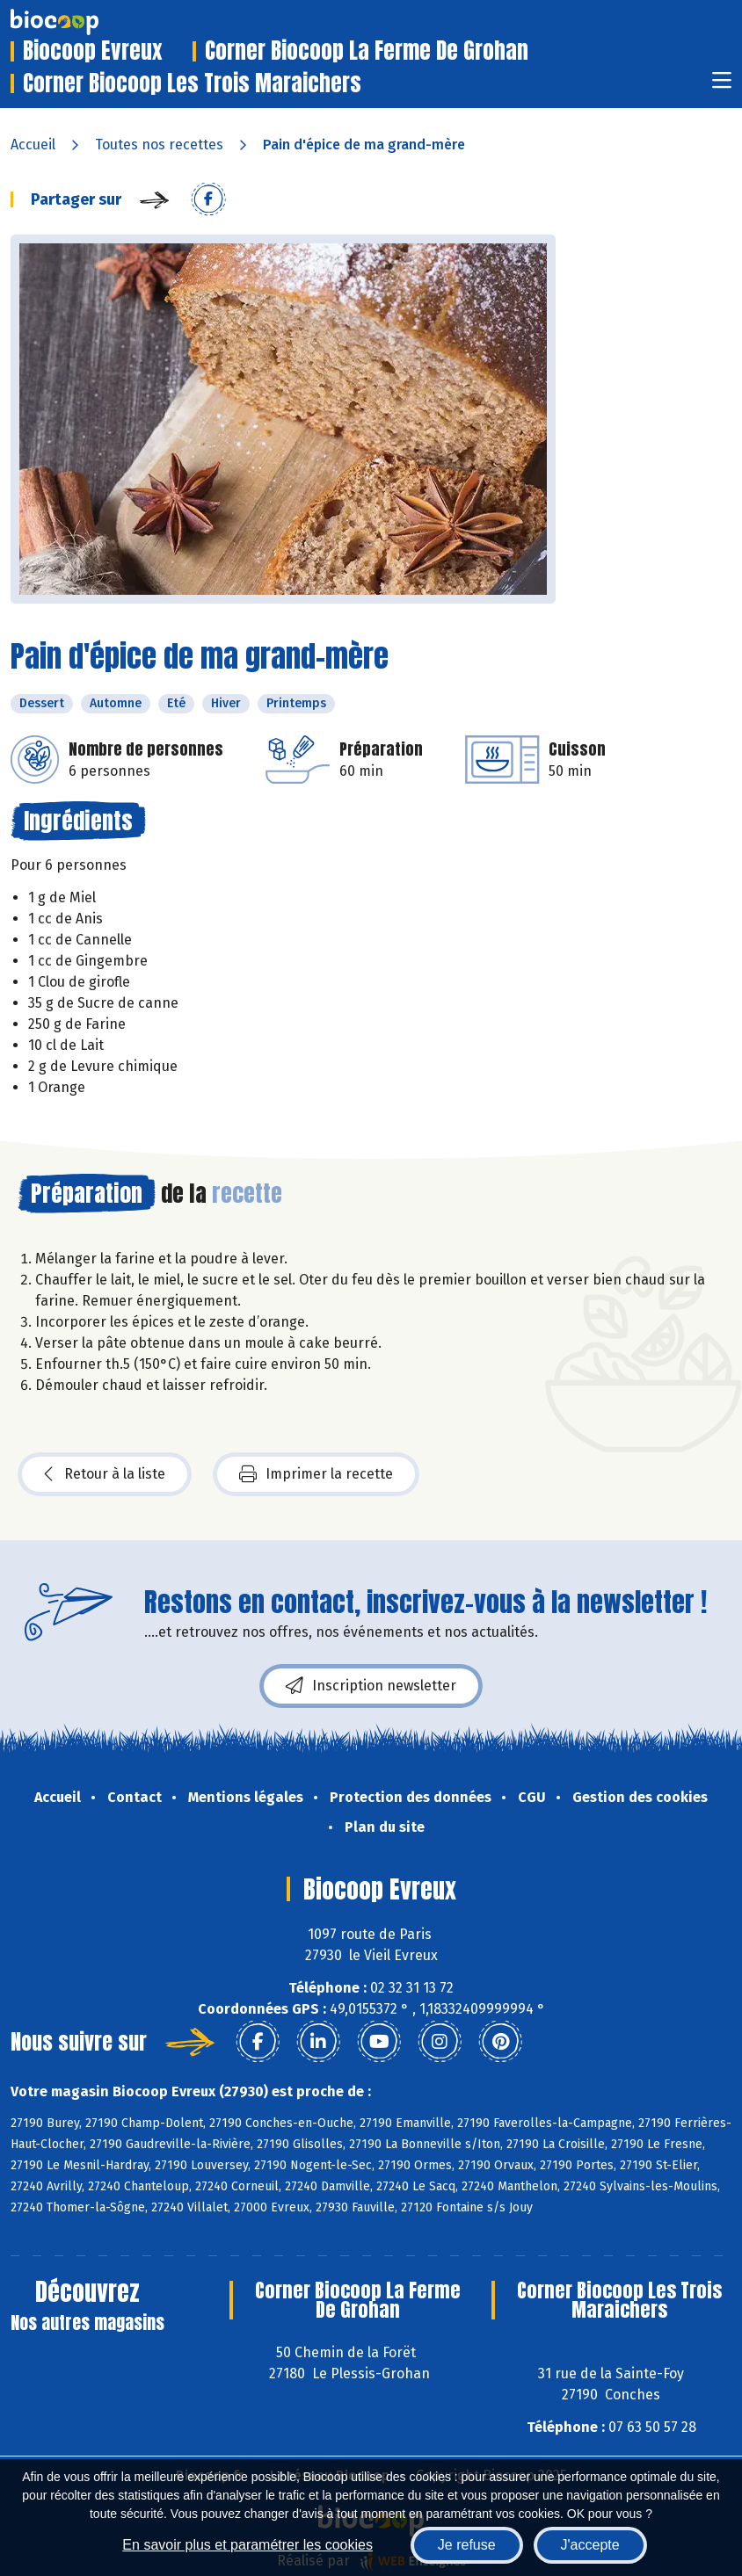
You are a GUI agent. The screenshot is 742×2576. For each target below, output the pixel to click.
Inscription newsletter (371, 1686)
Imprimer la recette (316, 1474)
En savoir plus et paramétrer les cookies (247, 2544)
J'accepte (590, 2544)
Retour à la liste (104, 1474)
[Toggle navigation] (721, 86)
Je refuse (467, 2544)
